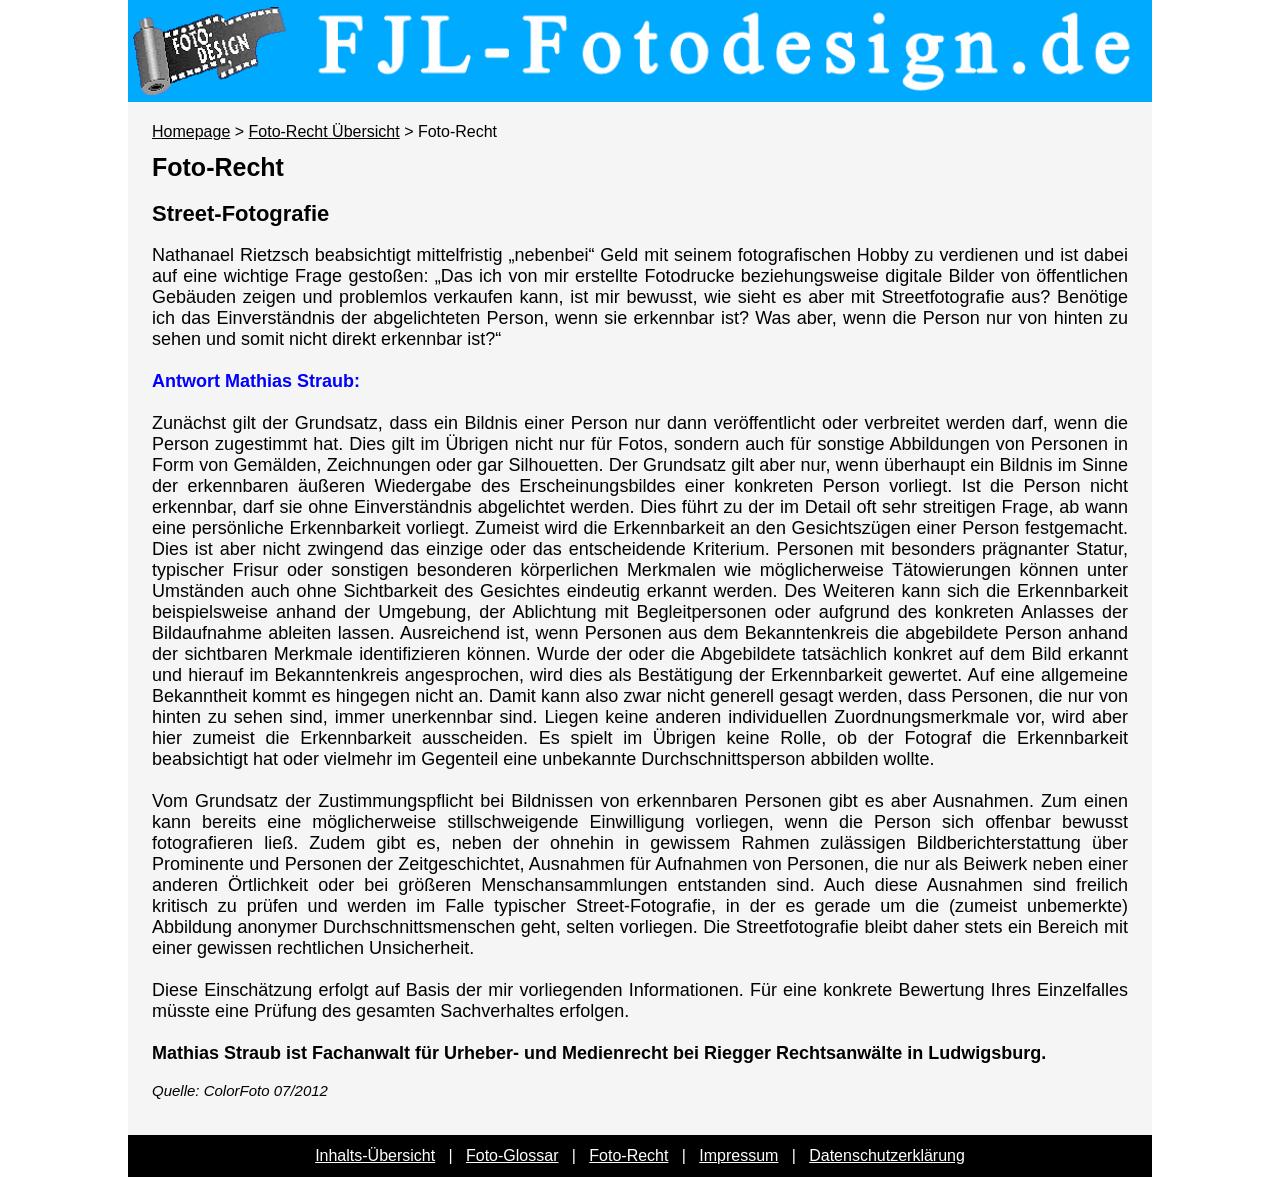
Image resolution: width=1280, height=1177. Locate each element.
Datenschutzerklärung (887, 1155)
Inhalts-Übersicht (375, 1155)
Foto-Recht (628, 1155)
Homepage (191, 131)
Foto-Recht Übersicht (324, 131)
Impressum (738, 1155)
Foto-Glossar (512, 1155)
